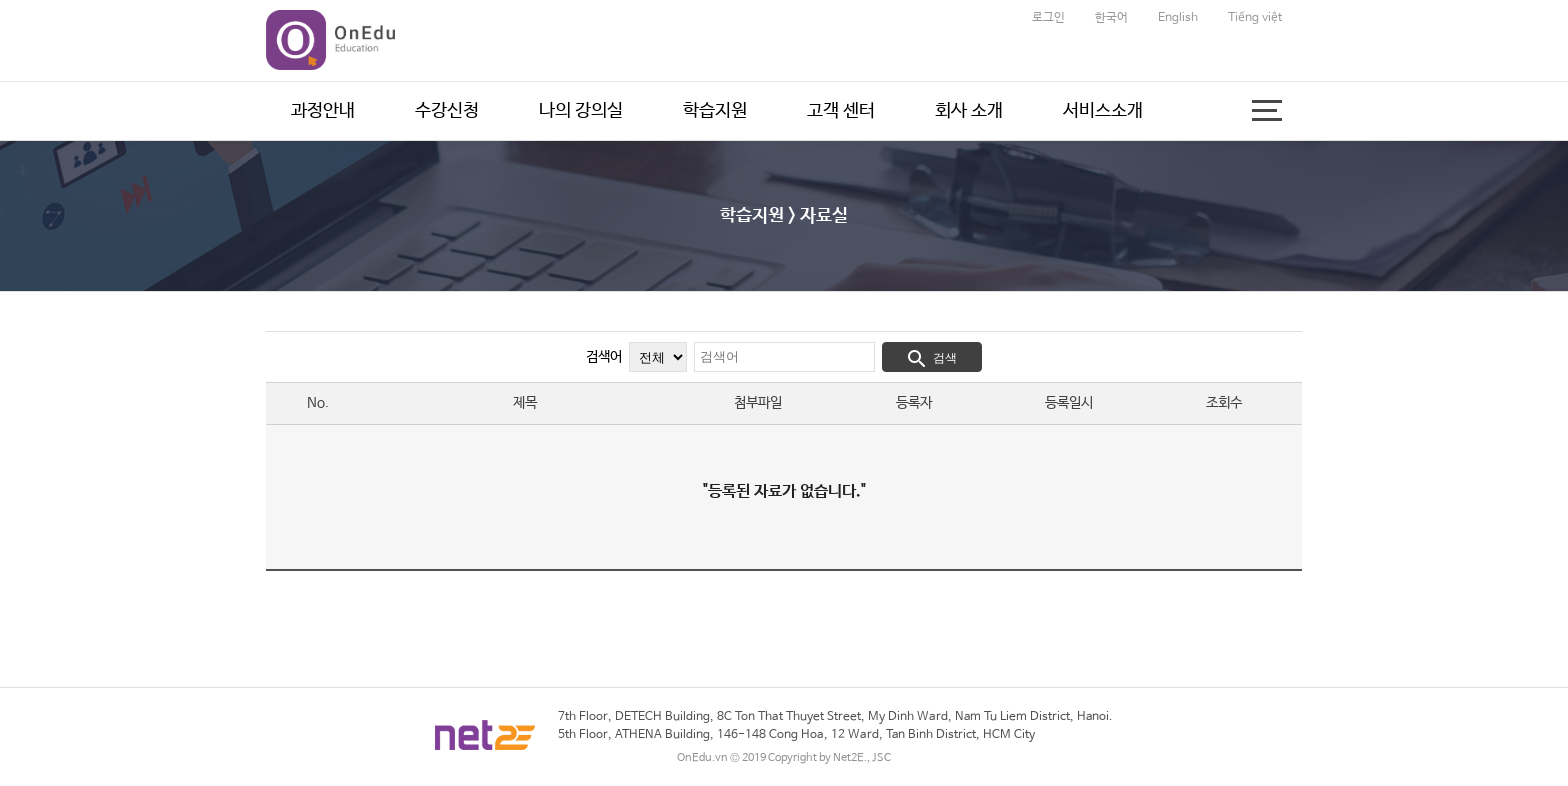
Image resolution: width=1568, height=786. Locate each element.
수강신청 (447, 111)
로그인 (1048, 18)
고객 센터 (841, 111)
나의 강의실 (581, 111)
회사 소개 (969, 111)
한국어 (1111, 18)
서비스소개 (1103, 111)
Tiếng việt (1255, 18)
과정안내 (323, 111)
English (1178, 18)
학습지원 (715, 111)
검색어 (604, 357)
